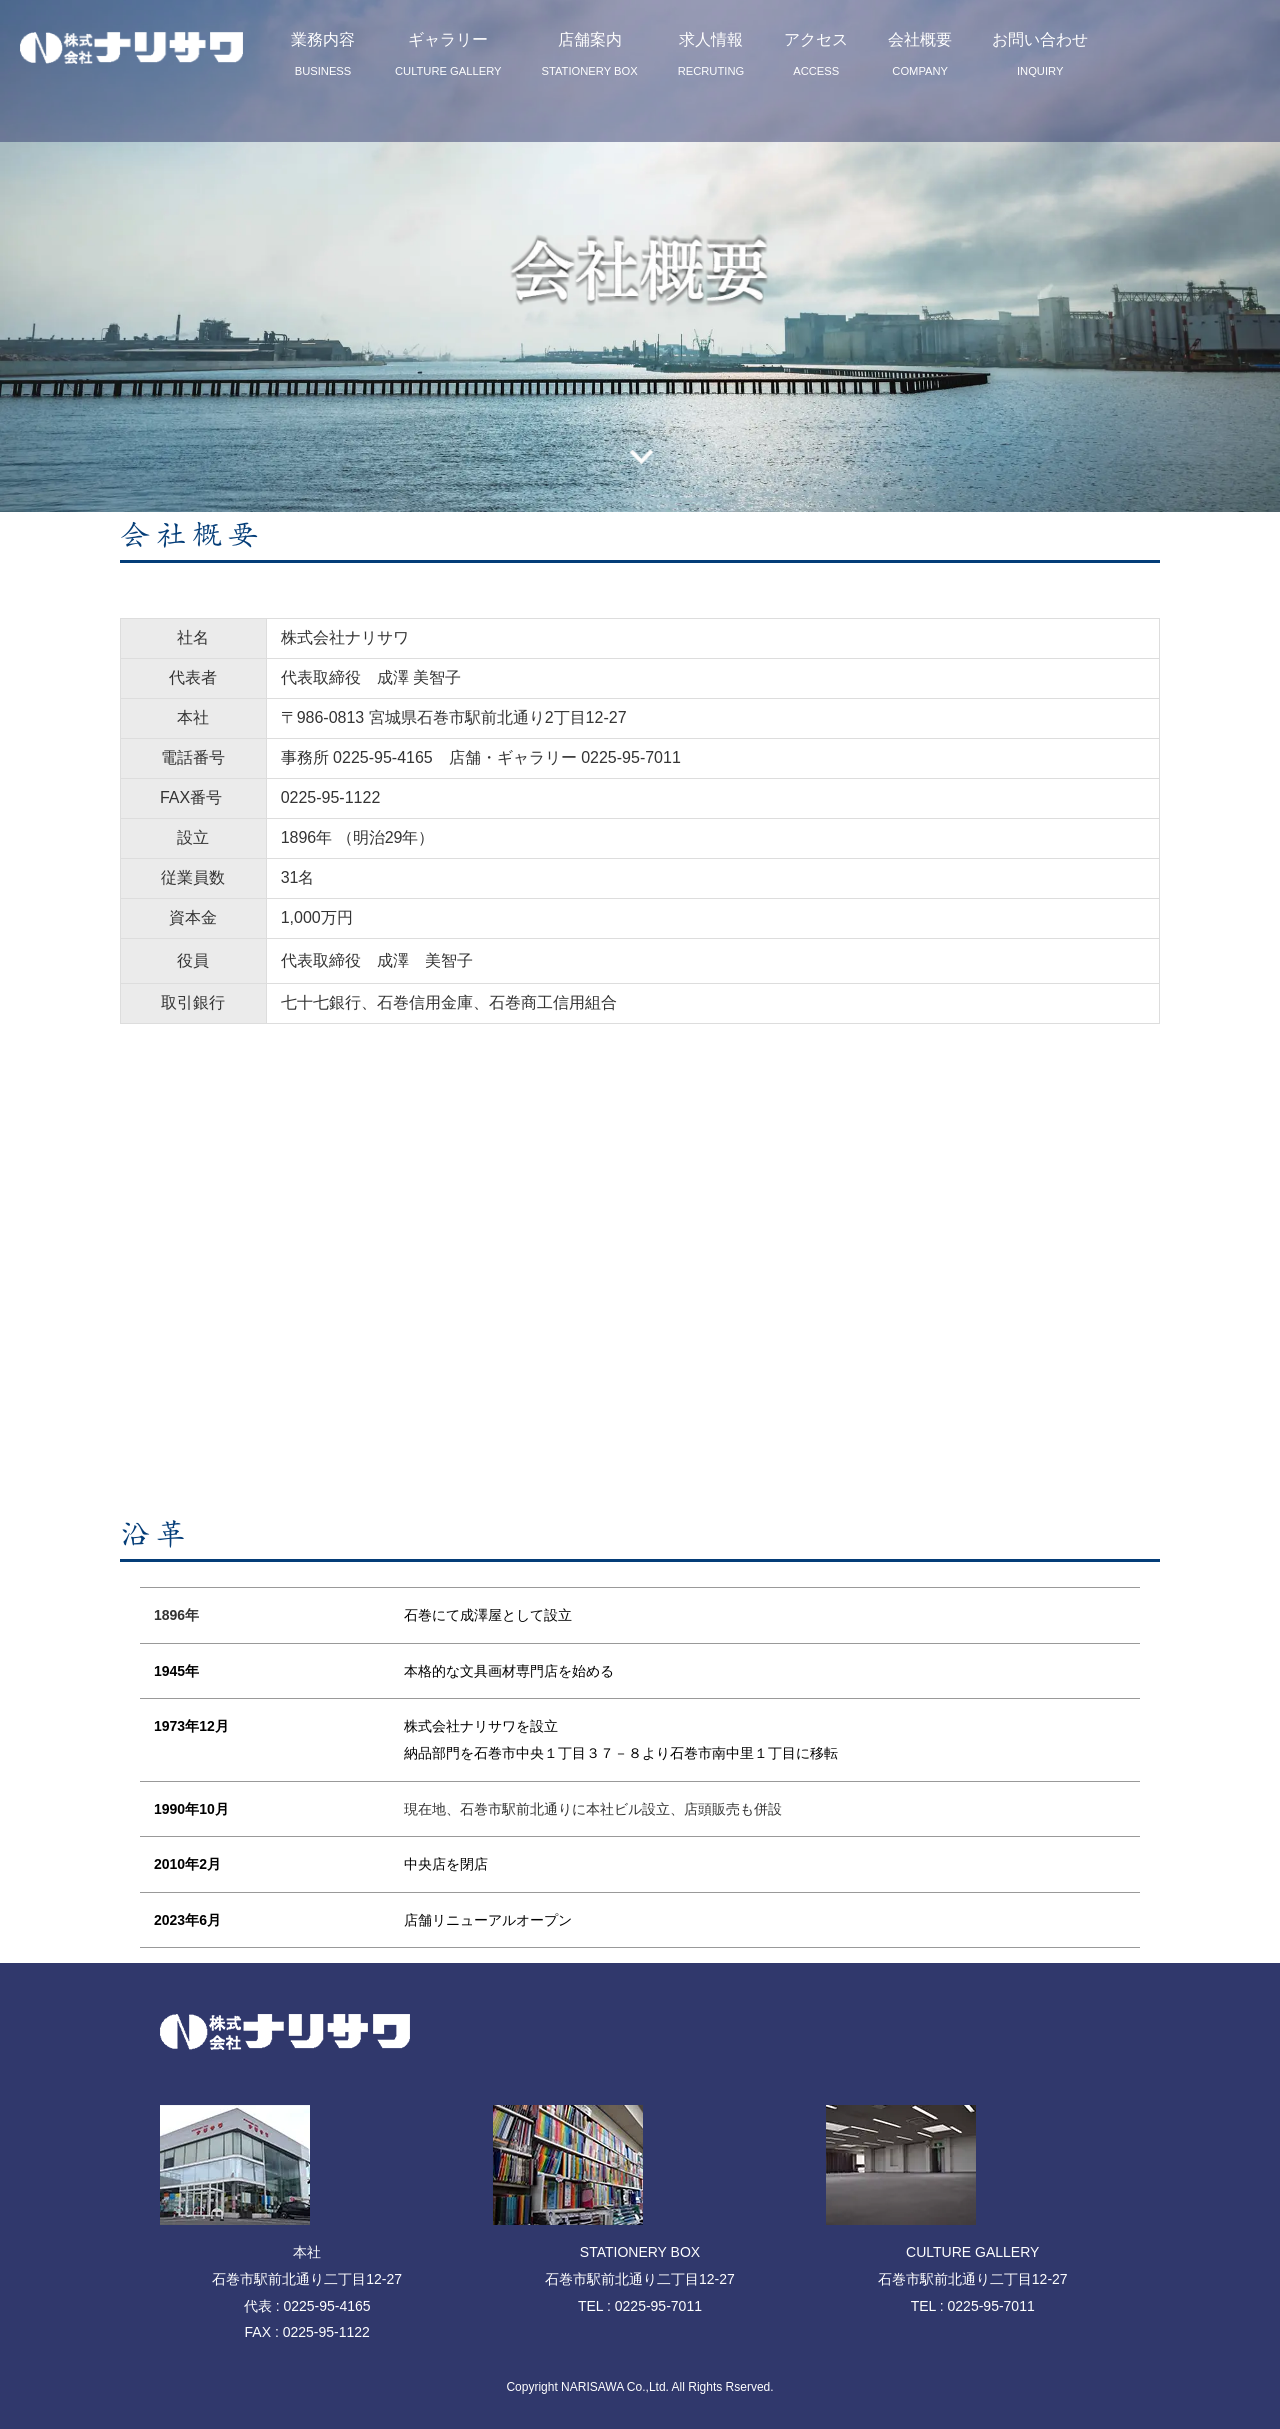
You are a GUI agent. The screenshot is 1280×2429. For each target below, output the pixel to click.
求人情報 (711, 54)
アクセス (816, 54)
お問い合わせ (1040, 54)
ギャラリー (448, 54)
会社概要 (920, 54)
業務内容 (323, 54)
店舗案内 (590, 54)
